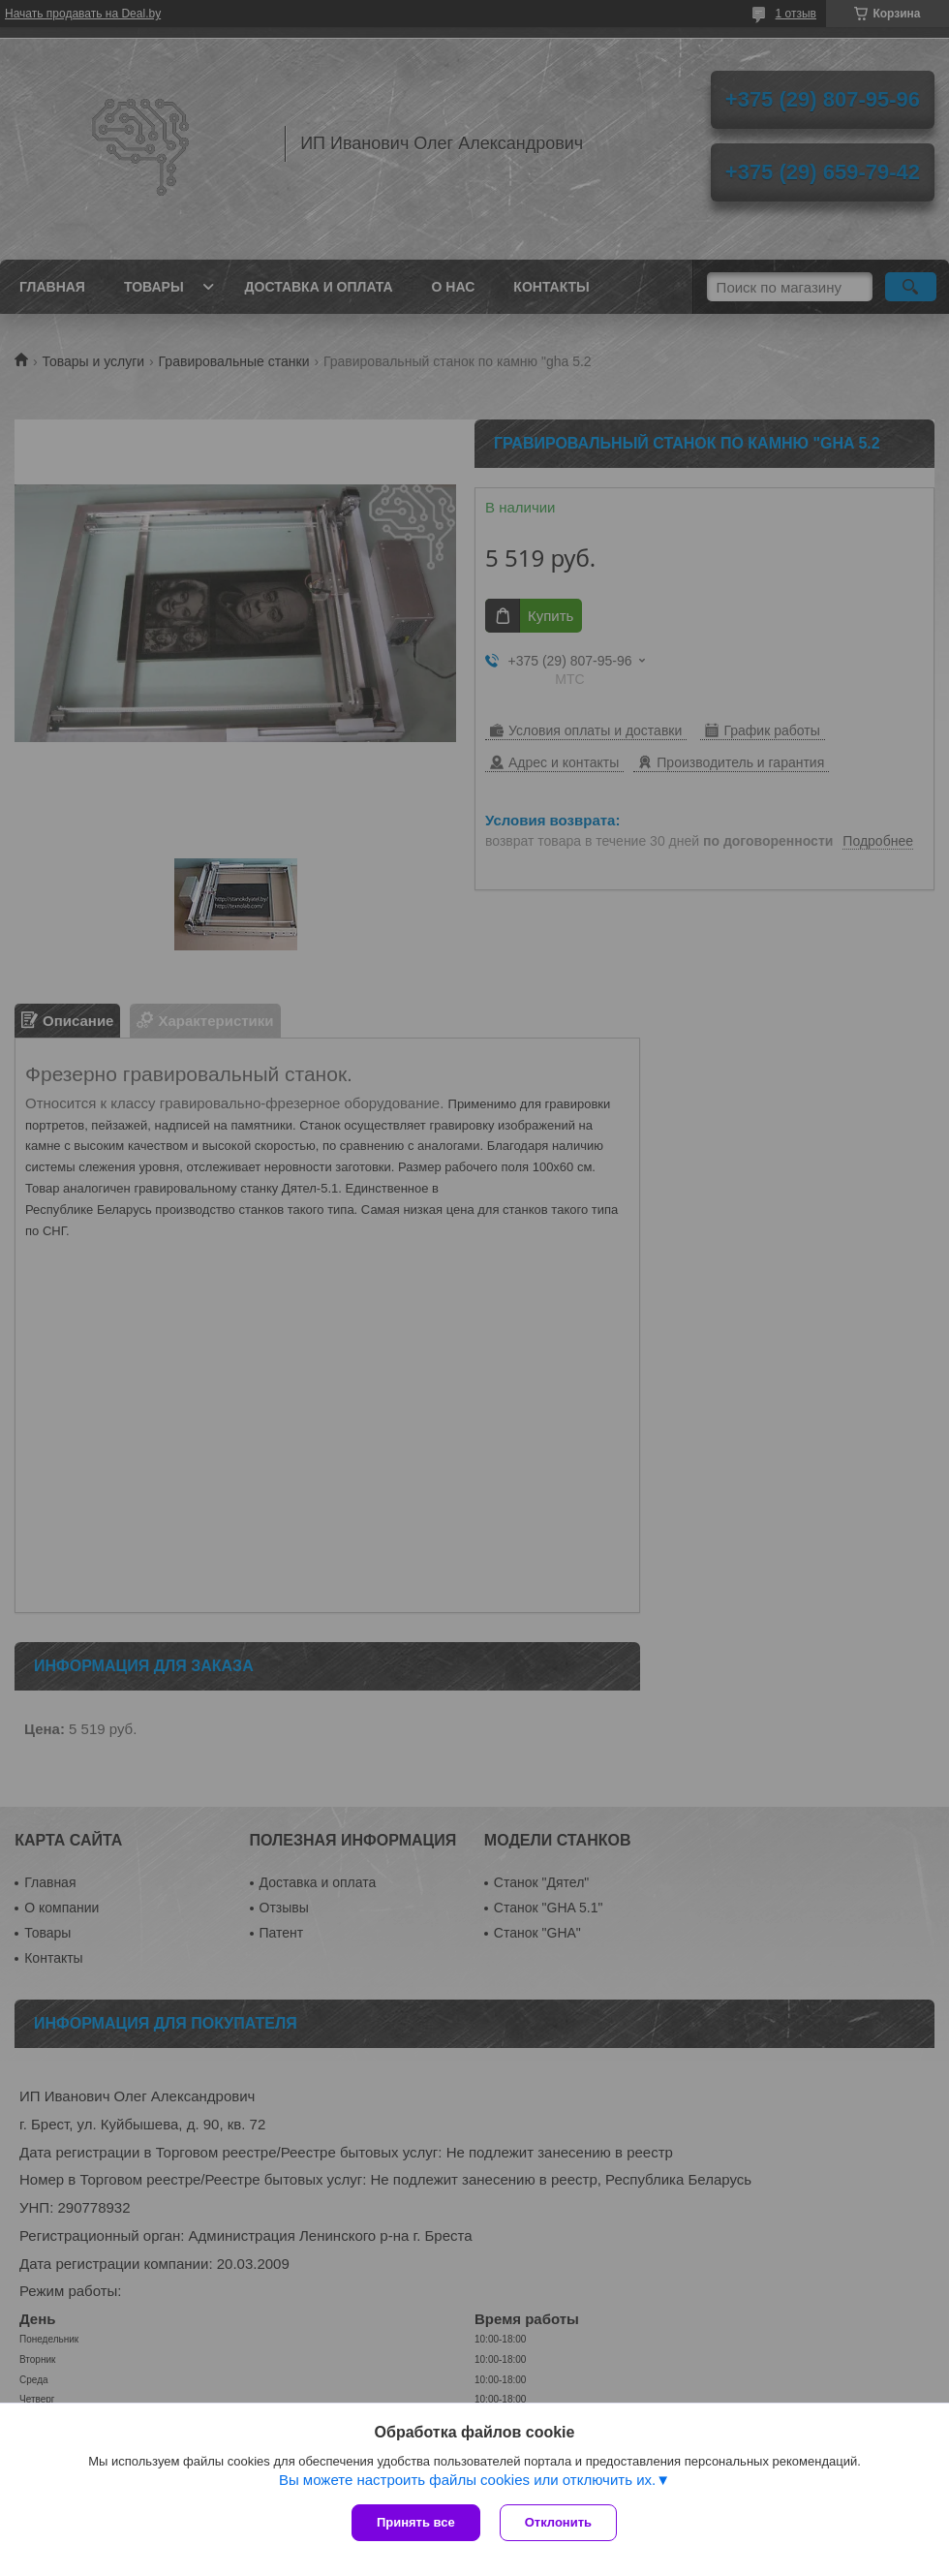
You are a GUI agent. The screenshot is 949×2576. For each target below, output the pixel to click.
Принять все (416, 2522)
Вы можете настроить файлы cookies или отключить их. (467, 2479)
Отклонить (558, 2522)
